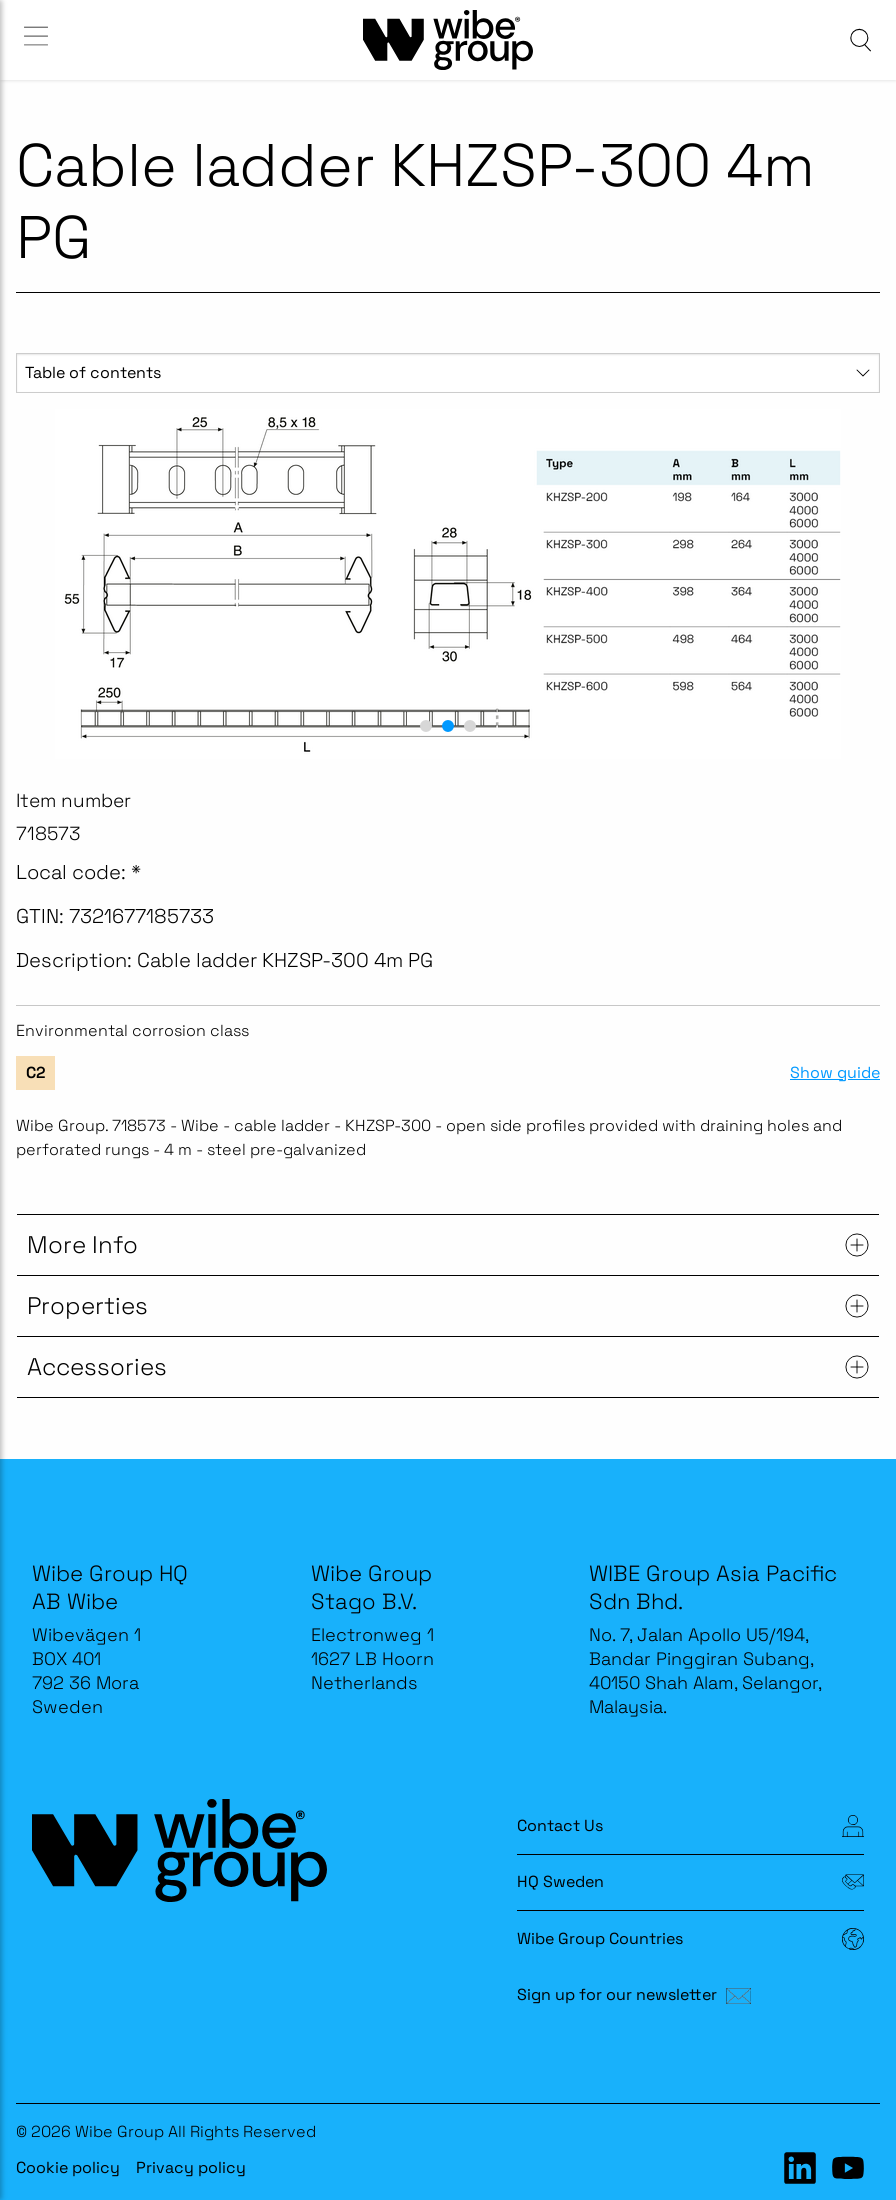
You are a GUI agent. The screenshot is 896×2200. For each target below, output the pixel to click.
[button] (426, 726)
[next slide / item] (857, 584)
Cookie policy (68, 2167)
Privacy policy (191, 2167)
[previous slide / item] (38, 584)
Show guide (835, 1073)
